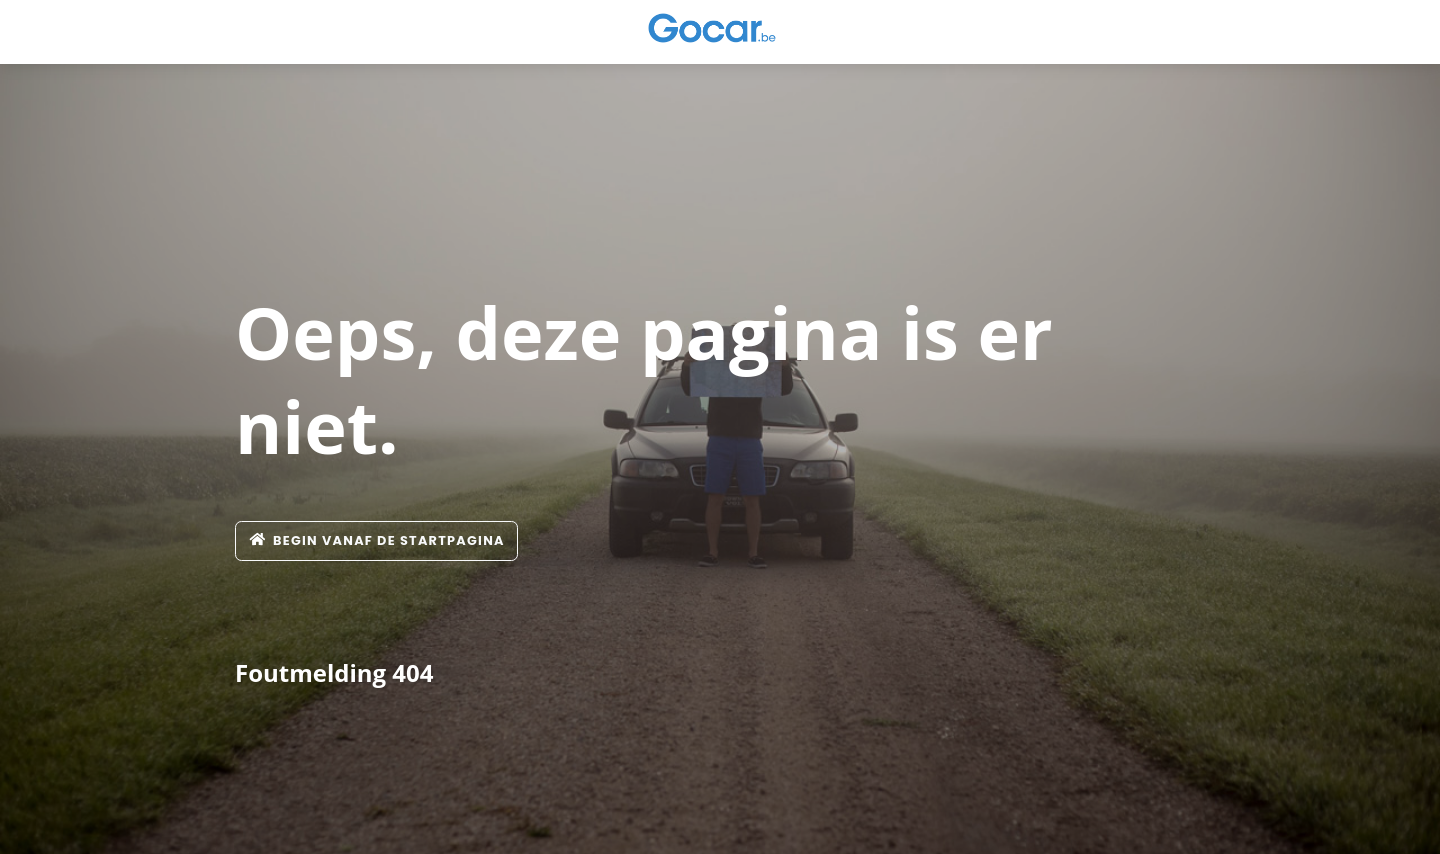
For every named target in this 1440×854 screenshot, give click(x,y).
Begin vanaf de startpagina (376, 540)
